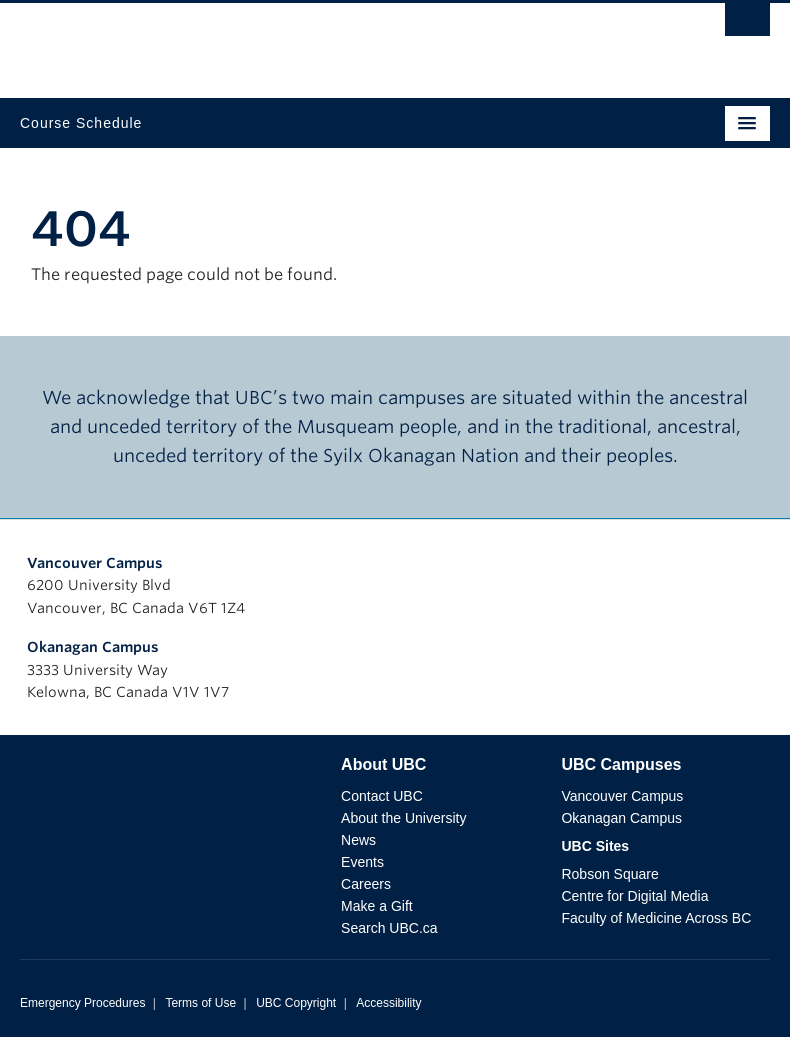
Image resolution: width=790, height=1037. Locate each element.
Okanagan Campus (93, 647)
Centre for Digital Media (634, 896)
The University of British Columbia (282, 41)
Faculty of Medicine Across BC (656, 918)
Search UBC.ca (389, 928)
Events (362, 862)
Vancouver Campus (95, 563)
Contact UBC (382, 796)
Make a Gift (377, 906)
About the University (403, 818)
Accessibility (388, 1003)
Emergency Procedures (82, 1003)
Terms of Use (200, 1003)
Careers (366, 884)
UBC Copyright (296, 1003)
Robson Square (609, 874)
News (358, 840)
